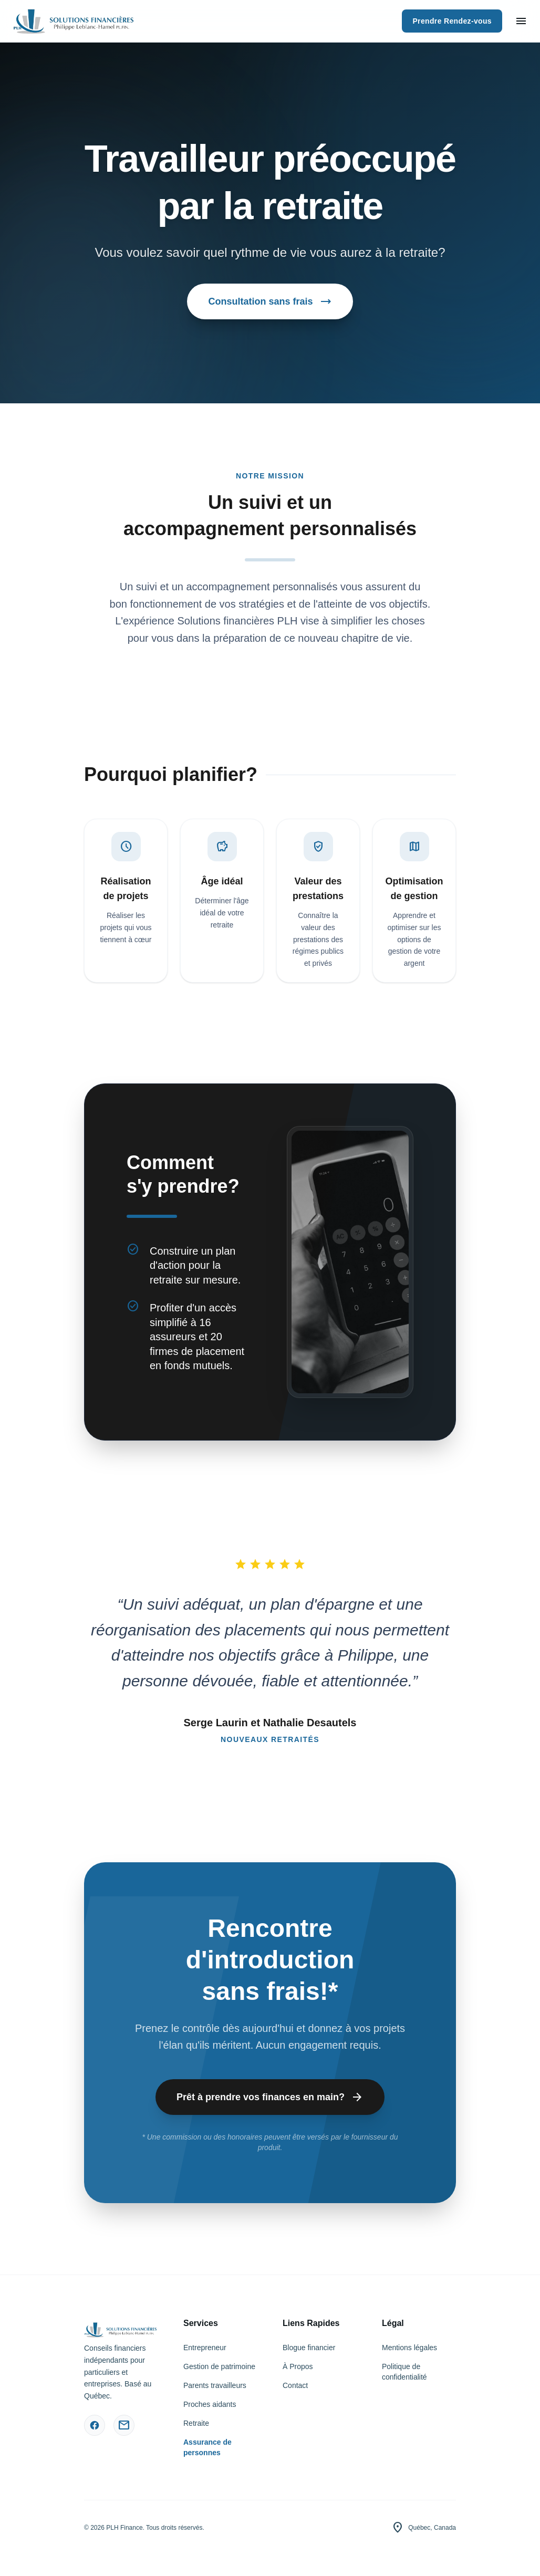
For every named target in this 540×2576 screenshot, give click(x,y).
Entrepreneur (204, 2347)
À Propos (298, 2366)
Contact (295, 2385)
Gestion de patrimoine (219, 2366)
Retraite (196, 2423)
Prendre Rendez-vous (452, 21)
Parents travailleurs (214, 2385)
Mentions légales (409, 2347)
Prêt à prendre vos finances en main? (270, 2097)
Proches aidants (209, 2404)
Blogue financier (309, 2347)
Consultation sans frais (269, 301)
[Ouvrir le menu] (521, 21)
